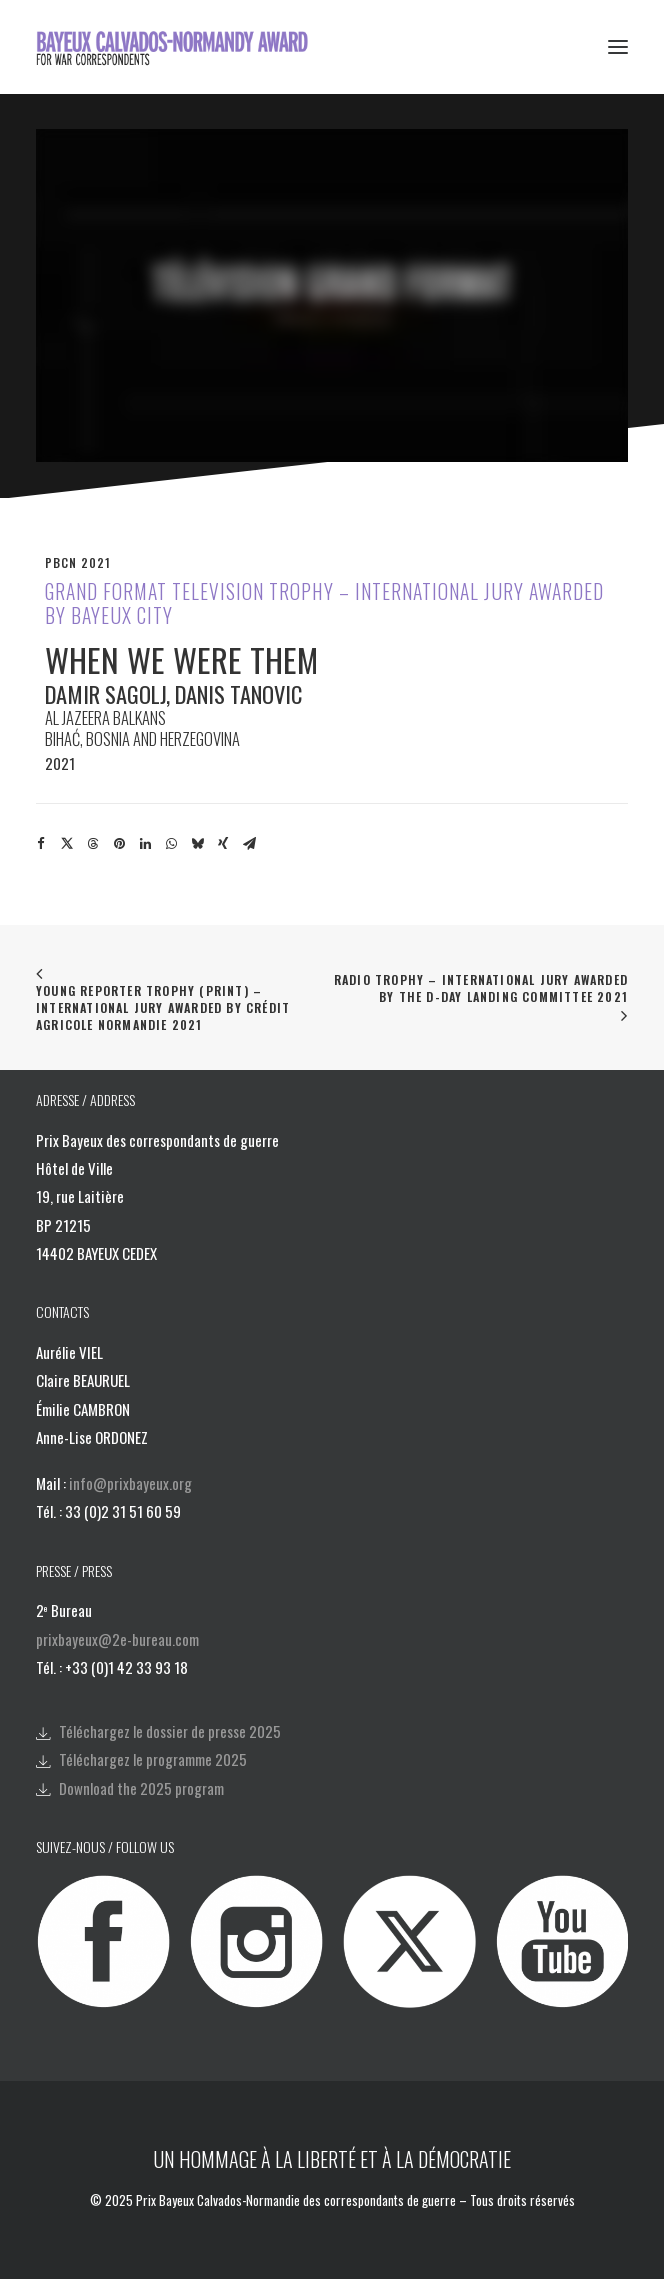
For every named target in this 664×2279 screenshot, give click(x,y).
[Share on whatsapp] (171, 844)
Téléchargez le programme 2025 (153, 1759)
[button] (618, 47)
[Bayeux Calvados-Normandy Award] (178, 47)
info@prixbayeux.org (130, 1483)
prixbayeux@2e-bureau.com (117, 1639)
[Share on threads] (93, 844)
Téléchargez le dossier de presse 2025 (170, 1731)
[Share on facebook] (41, 844)
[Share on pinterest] (119, 844)
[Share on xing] (223, 844)
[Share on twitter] (67, 844)
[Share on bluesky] (197, 844)
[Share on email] (249, 844)
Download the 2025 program (141, 1788)
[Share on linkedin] (145, 844)
